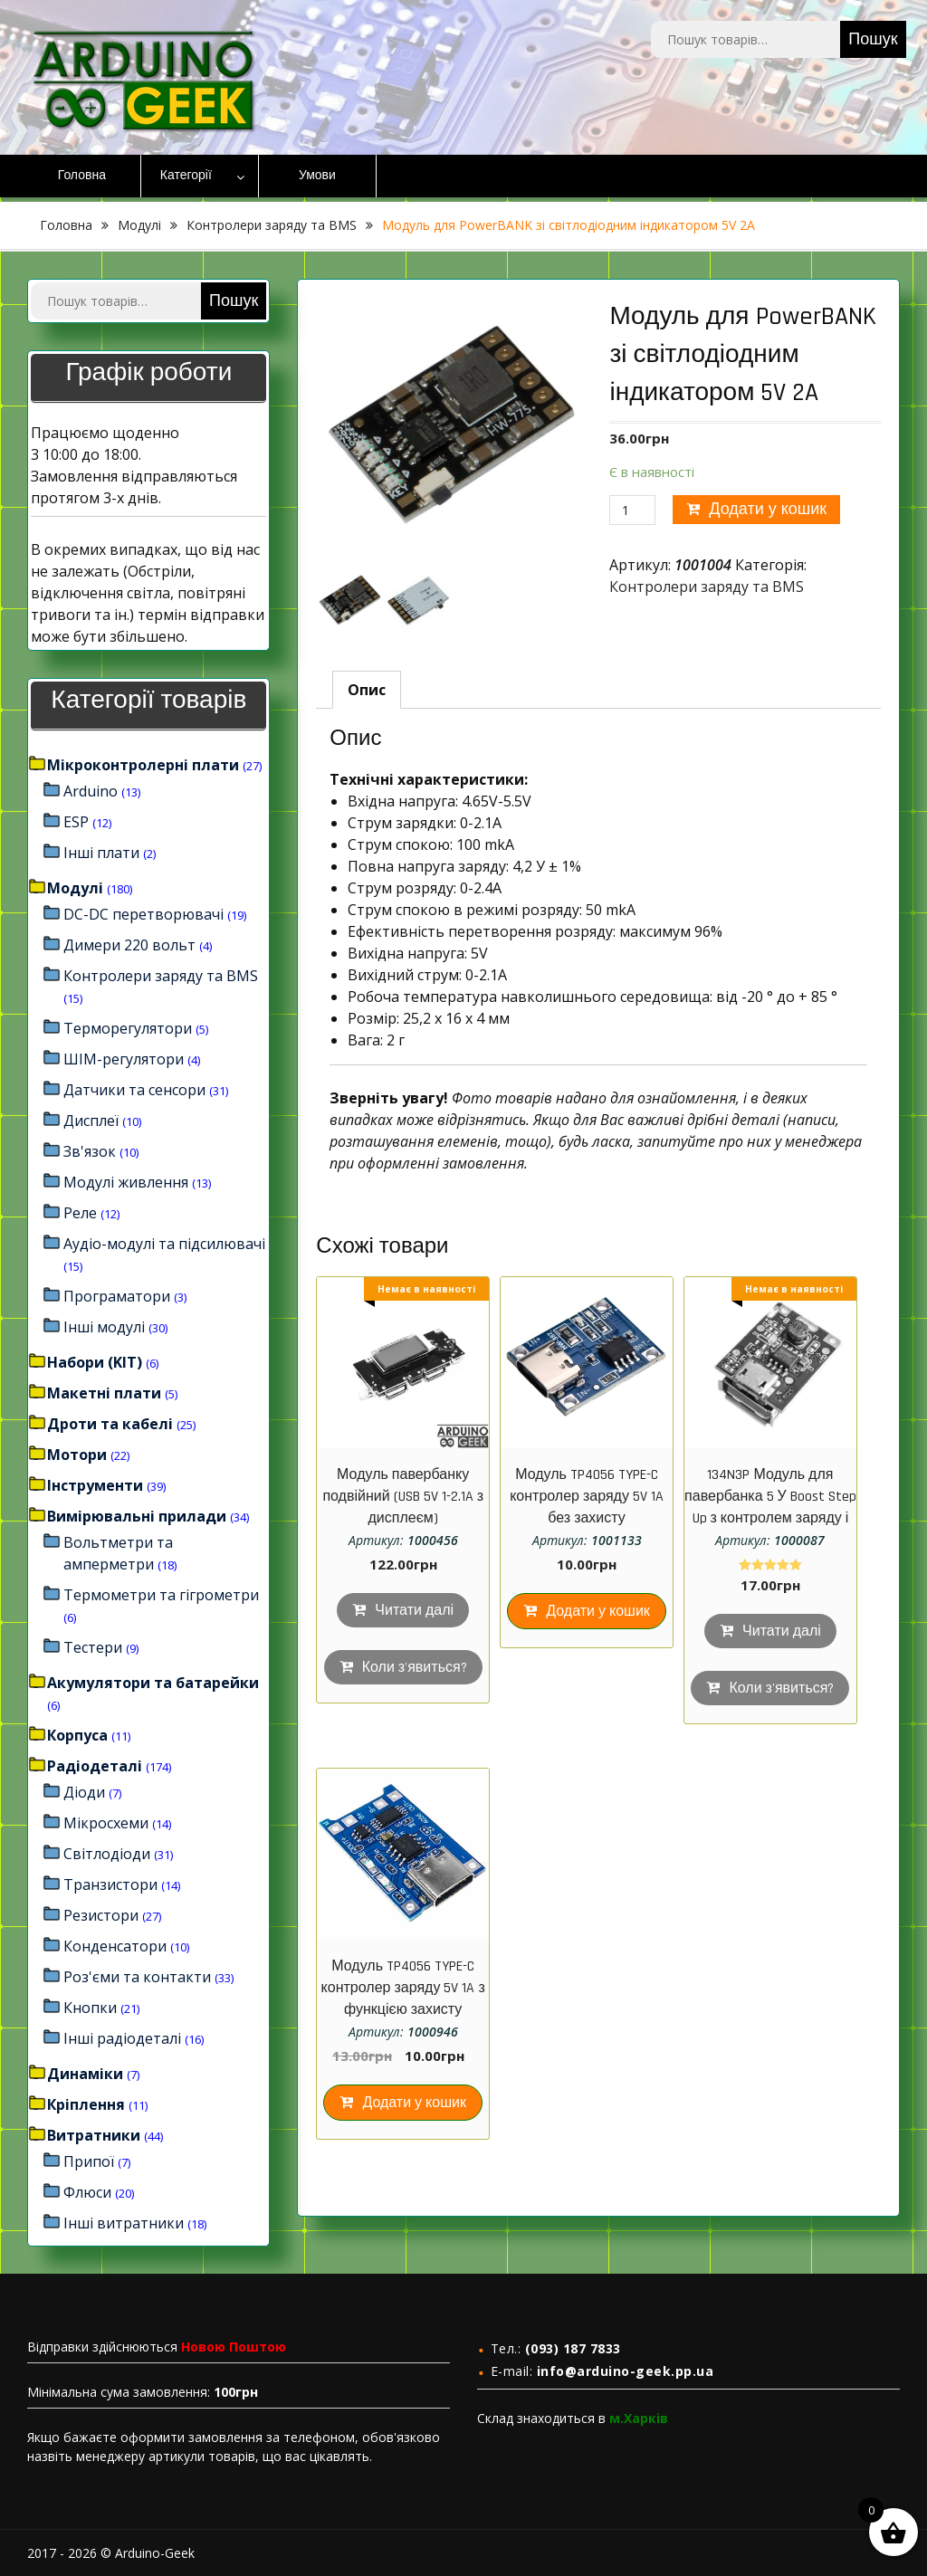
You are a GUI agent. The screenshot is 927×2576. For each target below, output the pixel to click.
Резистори (101, 1915)
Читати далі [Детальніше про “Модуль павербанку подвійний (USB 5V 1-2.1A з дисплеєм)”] (414, 1610)
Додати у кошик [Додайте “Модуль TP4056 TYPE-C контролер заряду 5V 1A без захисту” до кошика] (598, 1611)
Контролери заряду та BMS (271, 225)
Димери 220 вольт (129, 945)
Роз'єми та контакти (137, 1977)
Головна (82, 175)
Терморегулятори (127, 1028)
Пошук (872, 39)
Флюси (87, 2192)
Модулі (139, 225)
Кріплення (86, 2104)
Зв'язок (89, 1151)
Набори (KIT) (94, 1362)
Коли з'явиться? (414, 1667)
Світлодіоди (106, 1854)
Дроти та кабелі (110, 1424)
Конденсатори (115, 1946)
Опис (367, 690)
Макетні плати (104, 1393)
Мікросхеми (105, 1823)
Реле (80, 1213)
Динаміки (85, 2074)
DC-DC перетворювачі (143, 914)
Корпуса (77, 1735)
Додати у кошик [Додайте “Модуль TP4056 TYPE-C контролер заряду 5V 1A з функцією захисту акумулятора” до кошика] (414, 2103)
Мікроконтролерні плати (143, 765)
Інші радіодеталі (122, 2038)
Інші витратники (123, 2223)
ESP (76, 822)
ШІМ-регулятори (123, 1059)
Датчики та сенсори (134, 1090)
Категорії (186, 175)
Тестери (92, 1647)
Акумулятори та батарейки (153, 1683)
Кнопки (90, 2008)
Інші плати (101, 853)
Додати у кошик (768, 509)
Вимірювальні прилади (136, 1516)
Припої (88, 2161)
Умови (317, 175)
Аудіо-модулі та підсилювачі (164, 1244)
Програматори (116, 1296)
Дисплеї (91, 1121)
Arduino (90, 791)
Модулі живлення (125, 1182)
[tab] (366, 690)
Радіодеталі (94, 1766)
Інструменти (95, 1485)
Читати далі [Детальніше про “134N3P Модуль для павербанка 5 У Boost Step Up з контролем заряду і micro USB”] (781, 1631)
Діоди (84, 1792)
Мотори (77, 1455)
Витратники (93, 2135)
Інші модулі (104, 1327)
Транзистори (110, 1884)
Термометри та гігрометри (161, 1595)
